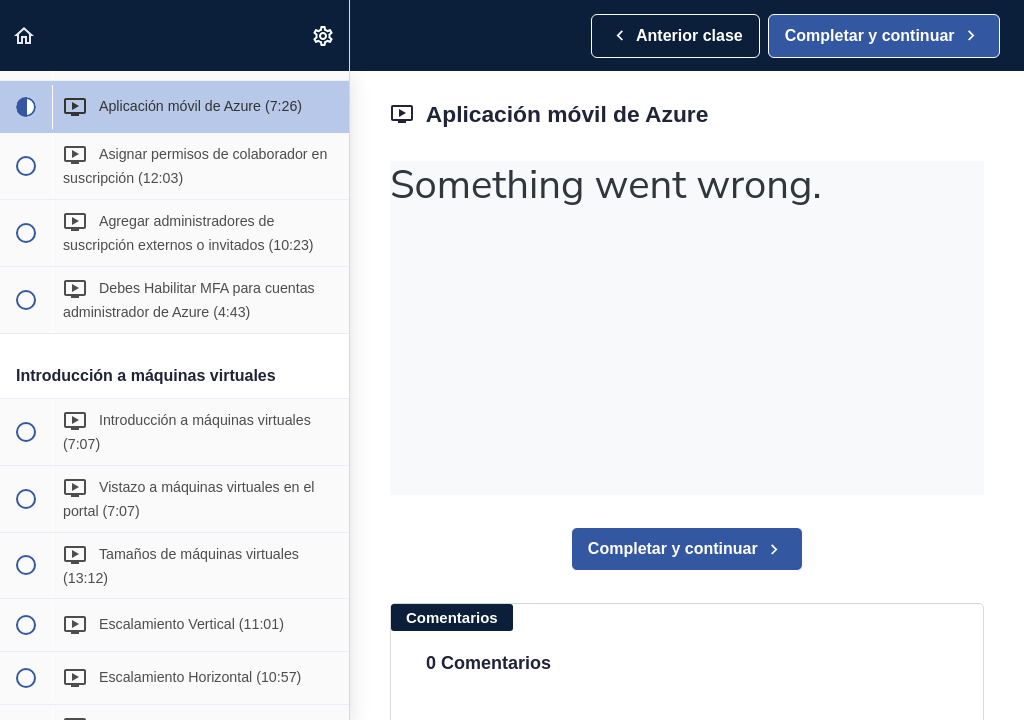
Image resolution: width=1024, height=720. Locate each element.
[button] (25, 35)
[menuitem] (324, 35)
